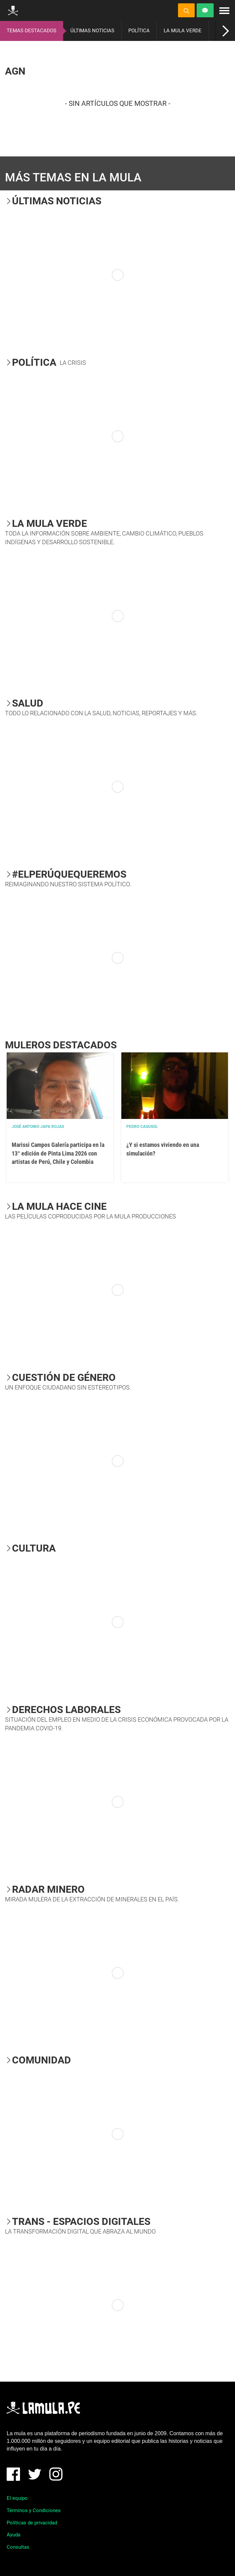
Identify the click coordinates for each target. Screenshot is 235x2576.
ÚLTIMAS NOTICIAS (92, 31)
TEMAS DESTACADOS (31, 31)
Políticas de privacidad (32, 2523)
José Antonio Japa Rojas (38, 1126)
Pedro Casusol (142, 1126)
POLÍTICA (139, 31)
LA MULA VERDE (183, 31)
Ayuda (13, 2535)
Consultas (18, 2547)
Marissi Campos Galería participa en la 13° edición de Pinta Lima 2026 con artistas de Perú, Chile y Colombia (58, 1153)
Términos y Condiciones (34, 2510)
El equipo (17, 2498)
